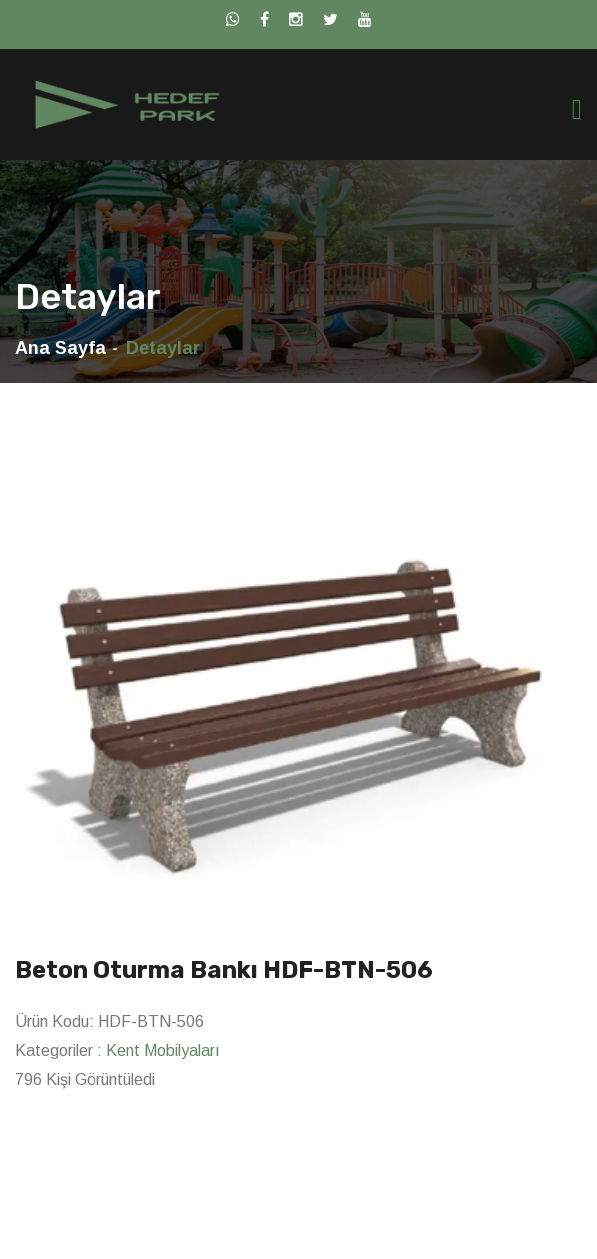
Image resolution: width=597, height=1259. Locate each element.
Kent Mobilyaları (163, 1050)
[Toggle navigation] (577, 109)
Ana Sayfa (60, 348)
